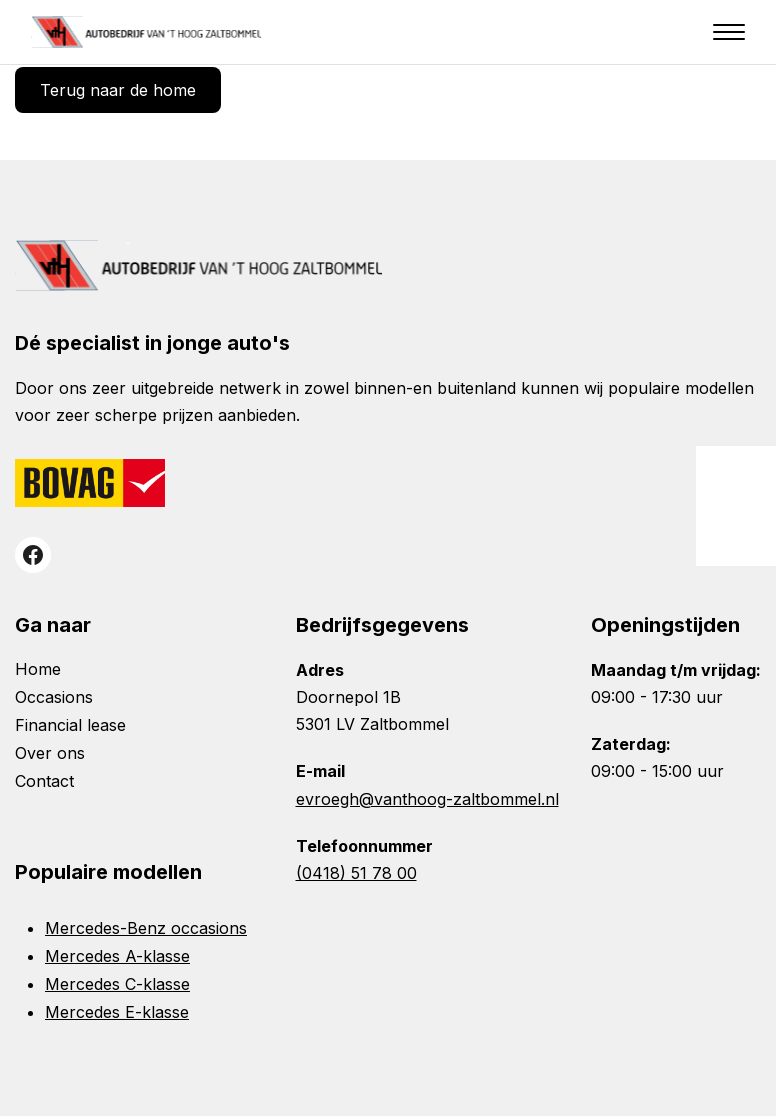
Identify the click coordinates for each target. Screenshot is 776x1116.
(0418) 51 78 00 (356, 873)
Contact (44, 781)
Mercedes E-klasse (117, 1012)
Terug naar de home (118, 90)
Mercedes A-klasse (117, 956)
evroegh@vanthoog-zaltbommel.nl (427, 799)
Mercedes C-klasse (117, 984)
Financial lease (70, 725)
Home (38, 669)
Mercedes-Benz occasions (146, 928)
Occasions (54, 697)
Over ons (50, 753)
